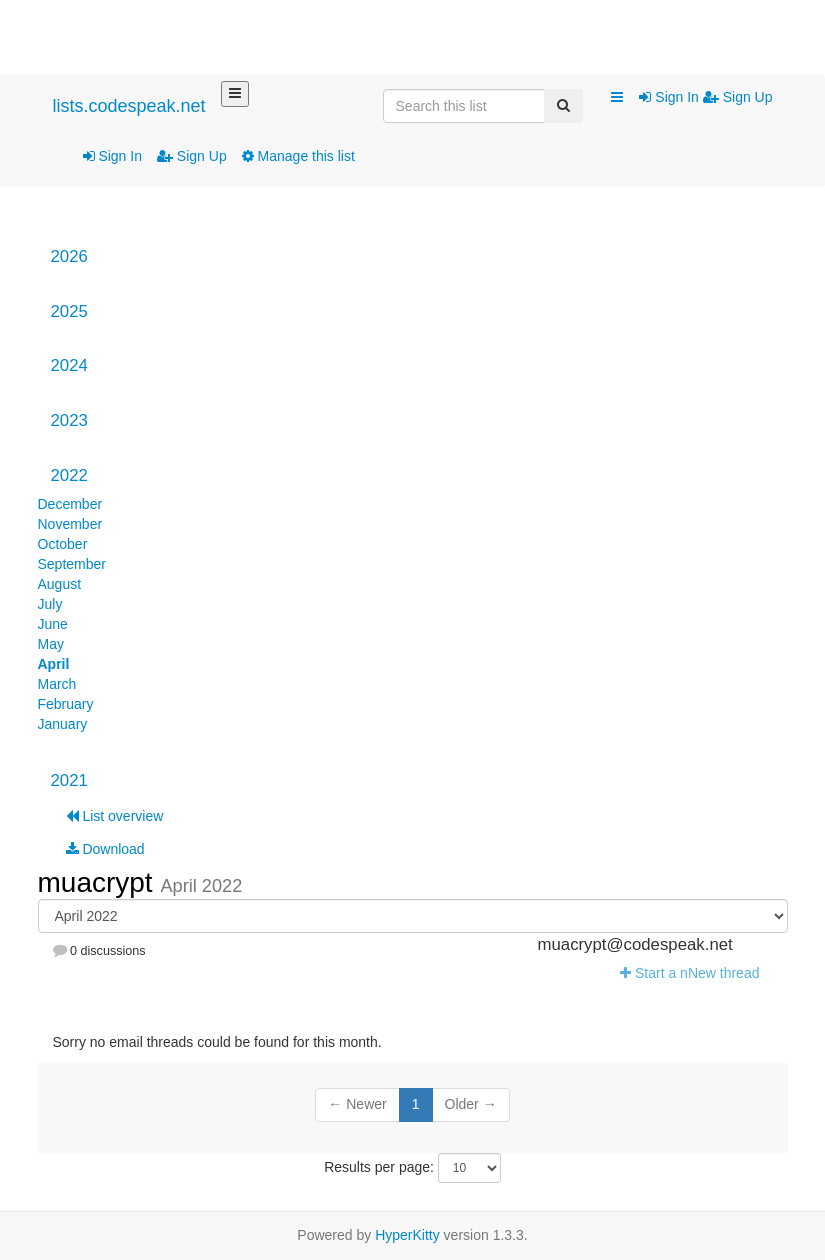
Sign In (112, 156)
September (72, 564)
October (63, 544)
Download (105, 849)
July (50, 604)
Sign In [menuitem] (670, 97)
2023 (69, 420)
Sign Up (192, 156)
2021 (69, 780)
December (70, 504)
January (63, 724)
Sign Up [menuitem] (738, 97)
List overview (115, 816)
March (57, 684)
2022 (69, 475)
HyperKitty (407, 1235)
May (51, 644)
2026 (69, 256)
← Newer (357, 1104)
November (70, 524)
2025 (69, 311)
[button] (617, 98)
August (60, 584)
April (54, 664)
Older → (471, 1104)
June (53, 624)
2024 (69, 365)
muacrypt (99, 882)
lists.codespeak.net (129, 106)
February (66, 704)
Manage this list (298, 156)
